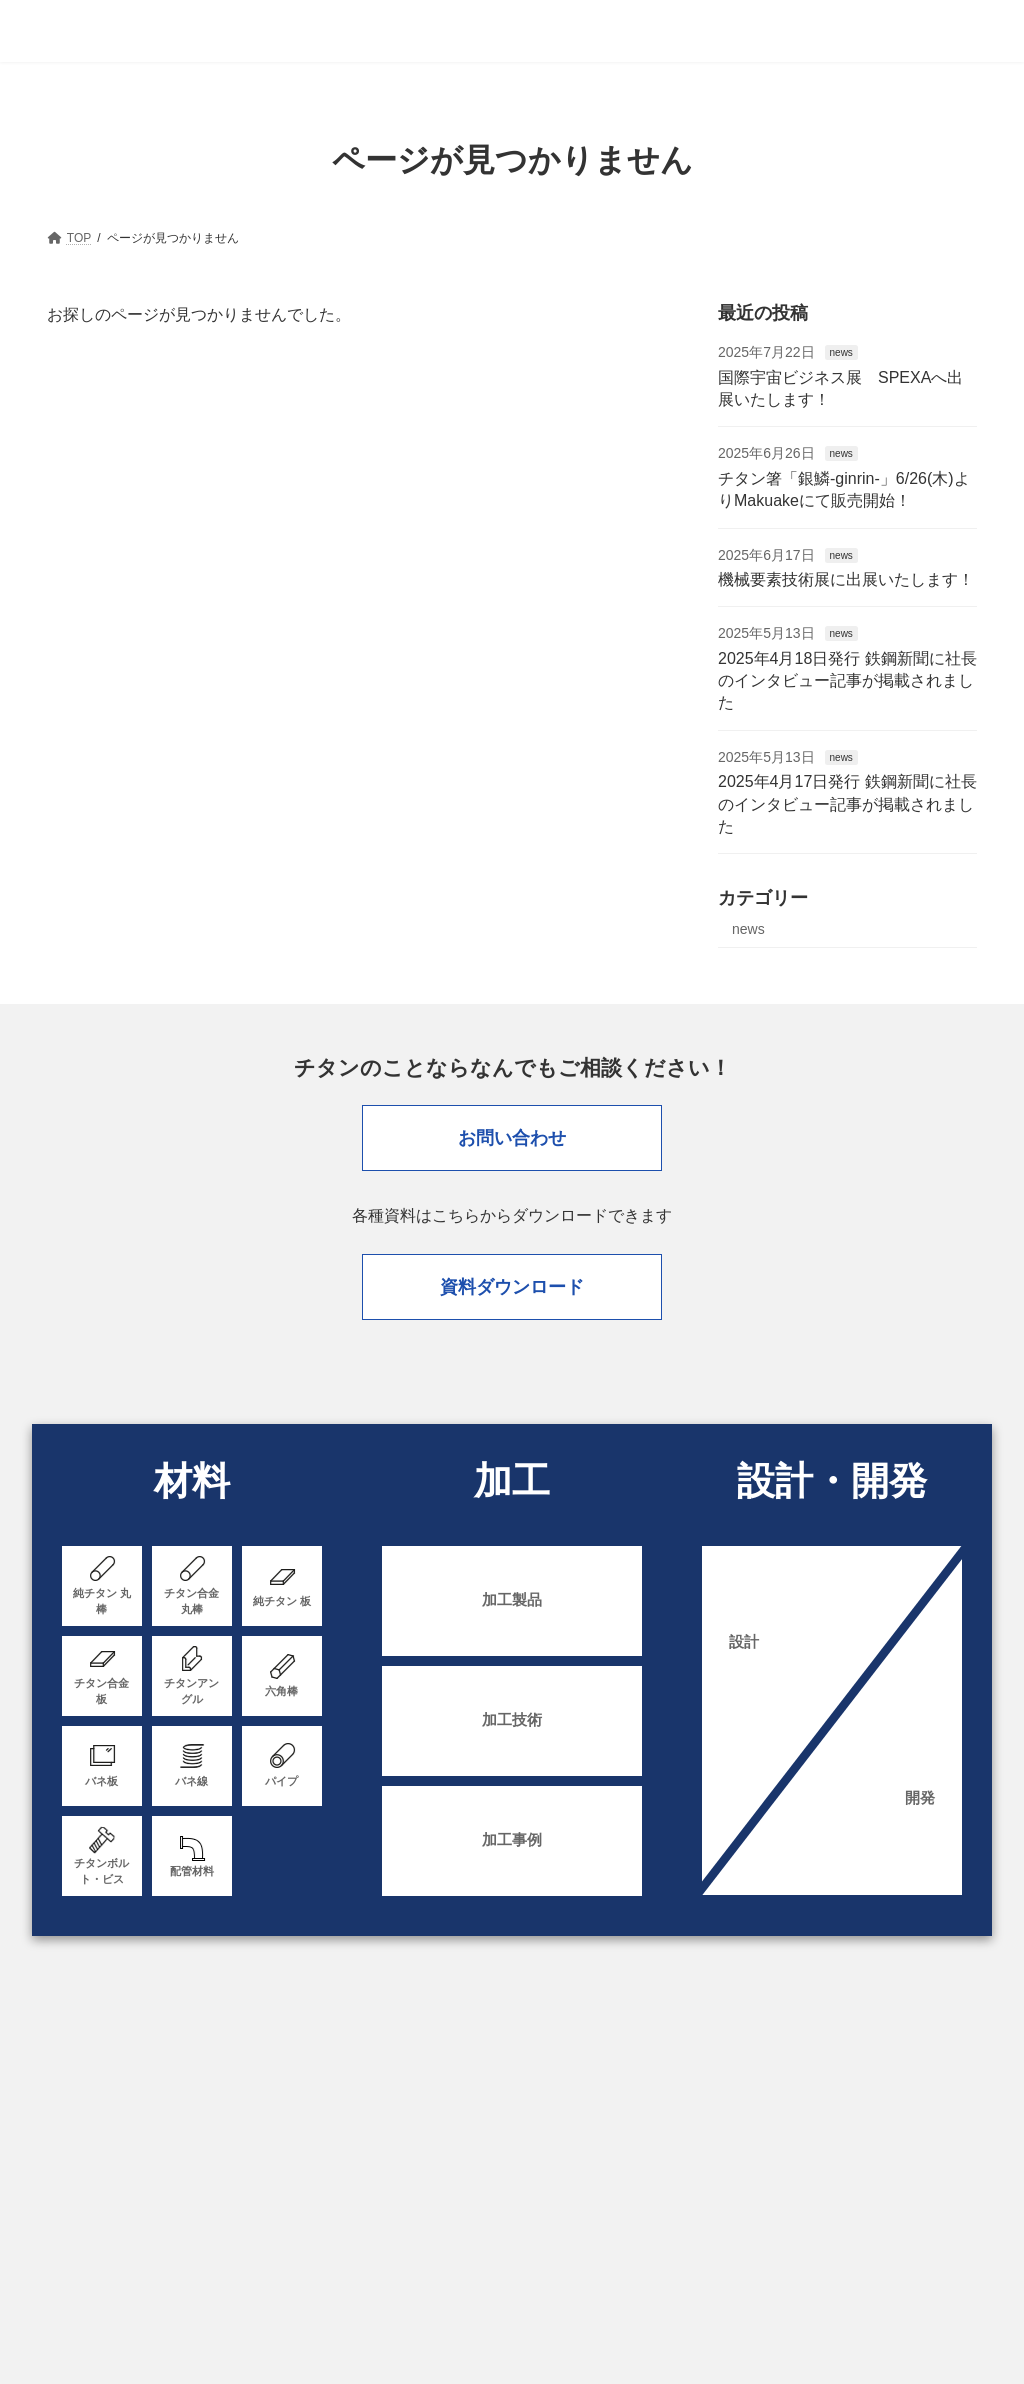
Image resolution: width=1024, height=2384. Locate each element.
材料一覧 (626, 2080)
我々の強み (440, 2080)
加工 (698, 2080)
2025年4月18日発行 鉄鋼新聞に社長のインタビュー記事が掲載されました (847, 681)
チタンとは (920, 2080)
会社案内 (830, 2080)
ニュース (257, 2140)
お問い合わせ (512, 1138)
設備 (758, 2080)
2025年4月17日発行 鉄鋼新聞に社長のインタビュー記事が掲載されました (847, 804)
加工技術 (512, 1724)
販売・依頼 (536, 2080)
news (840, 352)
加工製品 (512, 1604)
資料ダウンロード (512, 1289)
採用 (329, 2140)
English (528, 2140)
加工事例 (512, 1844)
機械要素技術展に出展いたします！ (846, 579)
